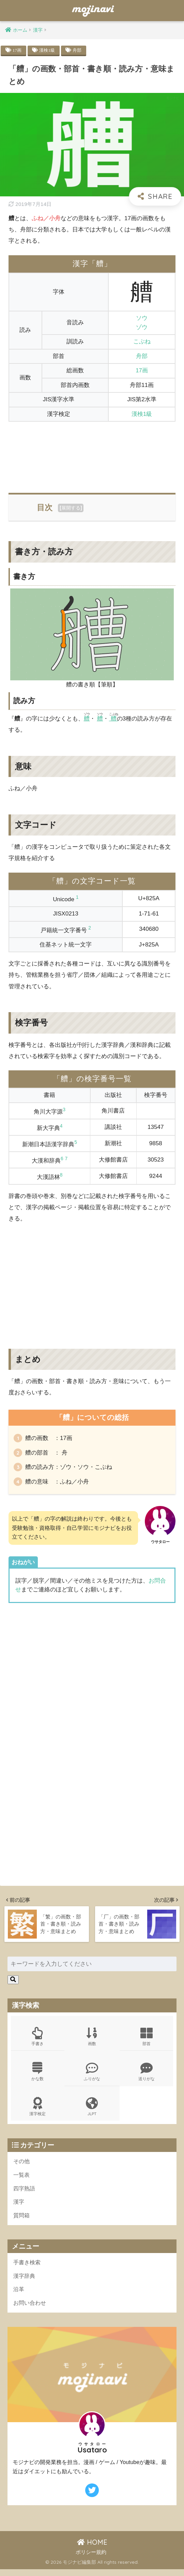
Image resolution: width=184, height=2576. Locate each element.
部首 (146, 2039)
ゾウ (142, 327)
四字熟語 (24, 2193)
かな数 (37, 2075)
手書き (37, 2039)
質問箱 (22, 2221)
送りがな (146, 2075)
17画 (17, 50)
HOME (92, 2549)
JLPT (92, 2110)
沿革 (19, 2296)
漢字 (19, 2207)
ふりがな (92, 2075)
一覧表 (22, 2179)
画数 (92, 2039)
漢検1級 (48, 50)
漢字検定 (37, 2110)
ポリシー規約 (91, 2559)
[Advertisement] (92, 453)
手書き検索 (27, 2268)
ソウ (142, 318)
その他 (22, 2165)
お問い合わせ (30, 2309)
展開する (70, 508)
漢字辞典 (24, 2282)
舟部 (79, 50)
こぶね (142, 342)
